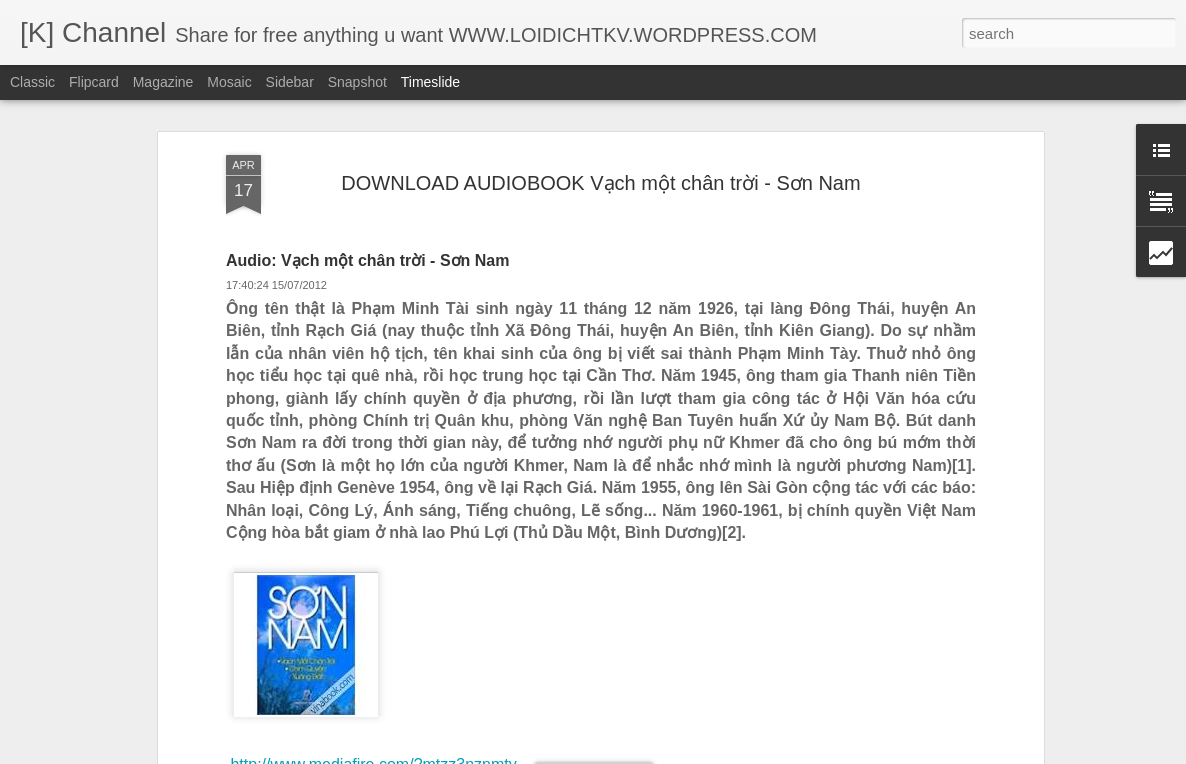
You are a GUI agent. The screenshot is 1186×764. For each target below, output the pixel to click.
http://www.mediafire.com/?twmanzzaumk (373, 645)
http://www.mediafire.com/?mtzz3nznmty (373, 591)
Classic (32, 82)
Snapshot (357, 82)
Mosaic (229, 82)
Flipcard (94, 82)
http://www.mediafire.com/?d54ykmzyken (371, 609)
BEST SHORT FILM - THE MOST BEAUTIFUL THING (957, 673)
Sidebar (290, 82)
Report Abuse (751, 753)
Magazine (163, 82)
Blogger (692, 753)
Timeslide (430, 82)
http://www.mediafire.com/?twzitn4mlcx (363, 627)
